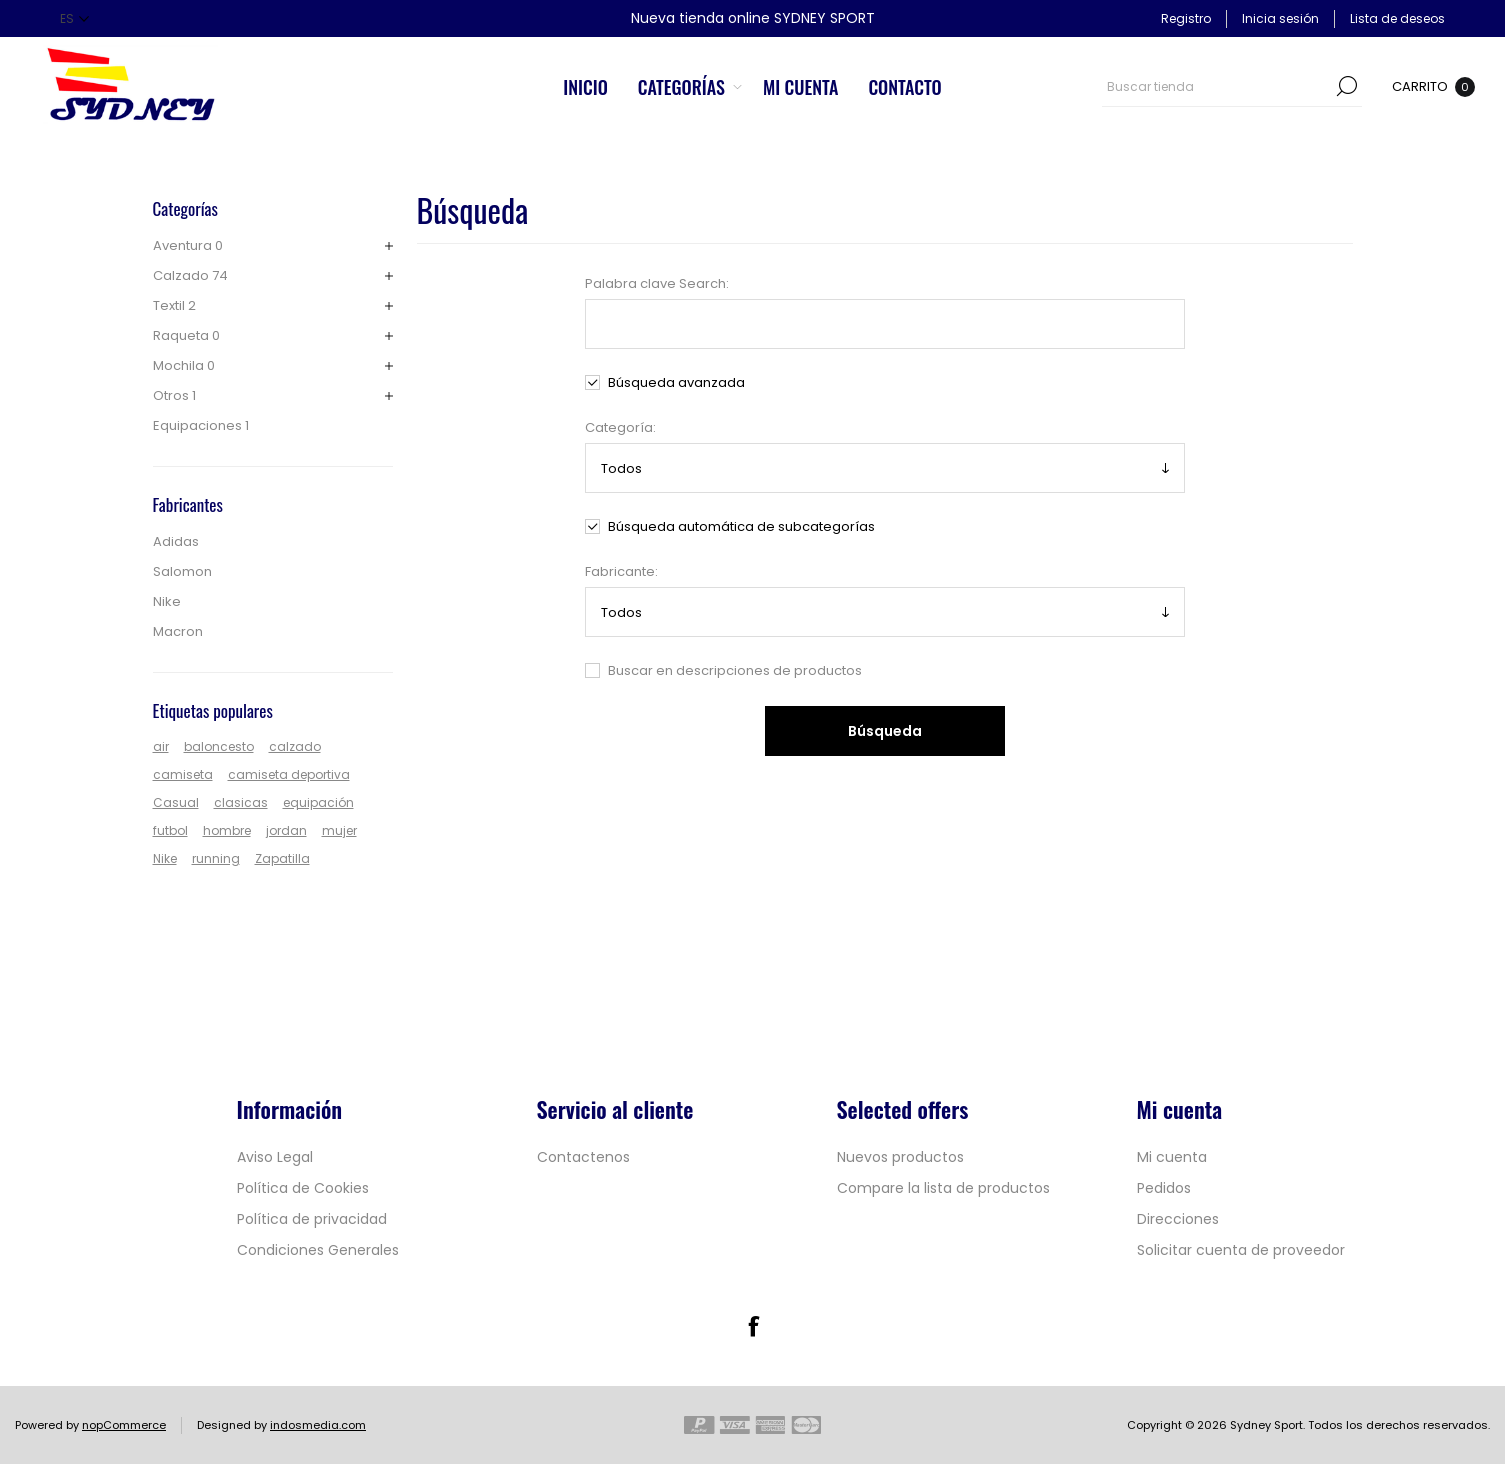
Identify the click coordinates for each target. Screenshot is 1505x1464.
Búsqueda (1347, 86)
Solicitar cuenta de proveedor (1241, 1250)
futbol (170, 830)
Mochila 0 (184, 365)
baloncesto (219, 746)
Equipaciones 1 (201, 425)
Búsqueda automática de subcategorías (741, 526)
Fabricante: (621, 571)
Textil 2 (174, 305)
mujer (339, 830)
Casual (176, 802)
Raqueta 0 (186, 335)
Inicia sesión (1280, 18)
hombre (227, 830)
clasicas (241, 802)
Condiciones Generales (318, 1250)
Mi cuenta (1172, 1157)
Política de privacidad (312, 1219)
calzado (295, 746)
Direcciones (1178, 1219)
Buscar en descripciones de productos (735, 670)
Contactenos (583, 1157)
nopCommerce (124, 1425)
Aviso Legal (275, 1157)
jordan (286, 830)
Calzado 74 (190, 275)
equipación (318, 802)
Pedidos (1164, 1188)
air (161, 746)
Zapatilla (282, 858)
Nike (167, 601)
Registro (1186, 18)
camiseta (183, 774)
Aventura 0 (188, 245)
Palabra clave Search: (657, 283)
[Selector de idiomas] (74, 18)
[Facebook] (753, 1326)
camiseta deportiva (289, 774)
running (216, 858)
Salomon (182, 571)
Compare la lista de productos (943, 1188)
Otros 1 (174, 395)
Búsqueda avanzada (676, 382)
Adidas (176, 541)
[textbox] (1217, 86)
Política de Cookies (303, 1188)
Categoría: (620, 427)
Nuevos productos (900, 1157)
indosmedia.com (318, 1425)
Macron (178, 631)
